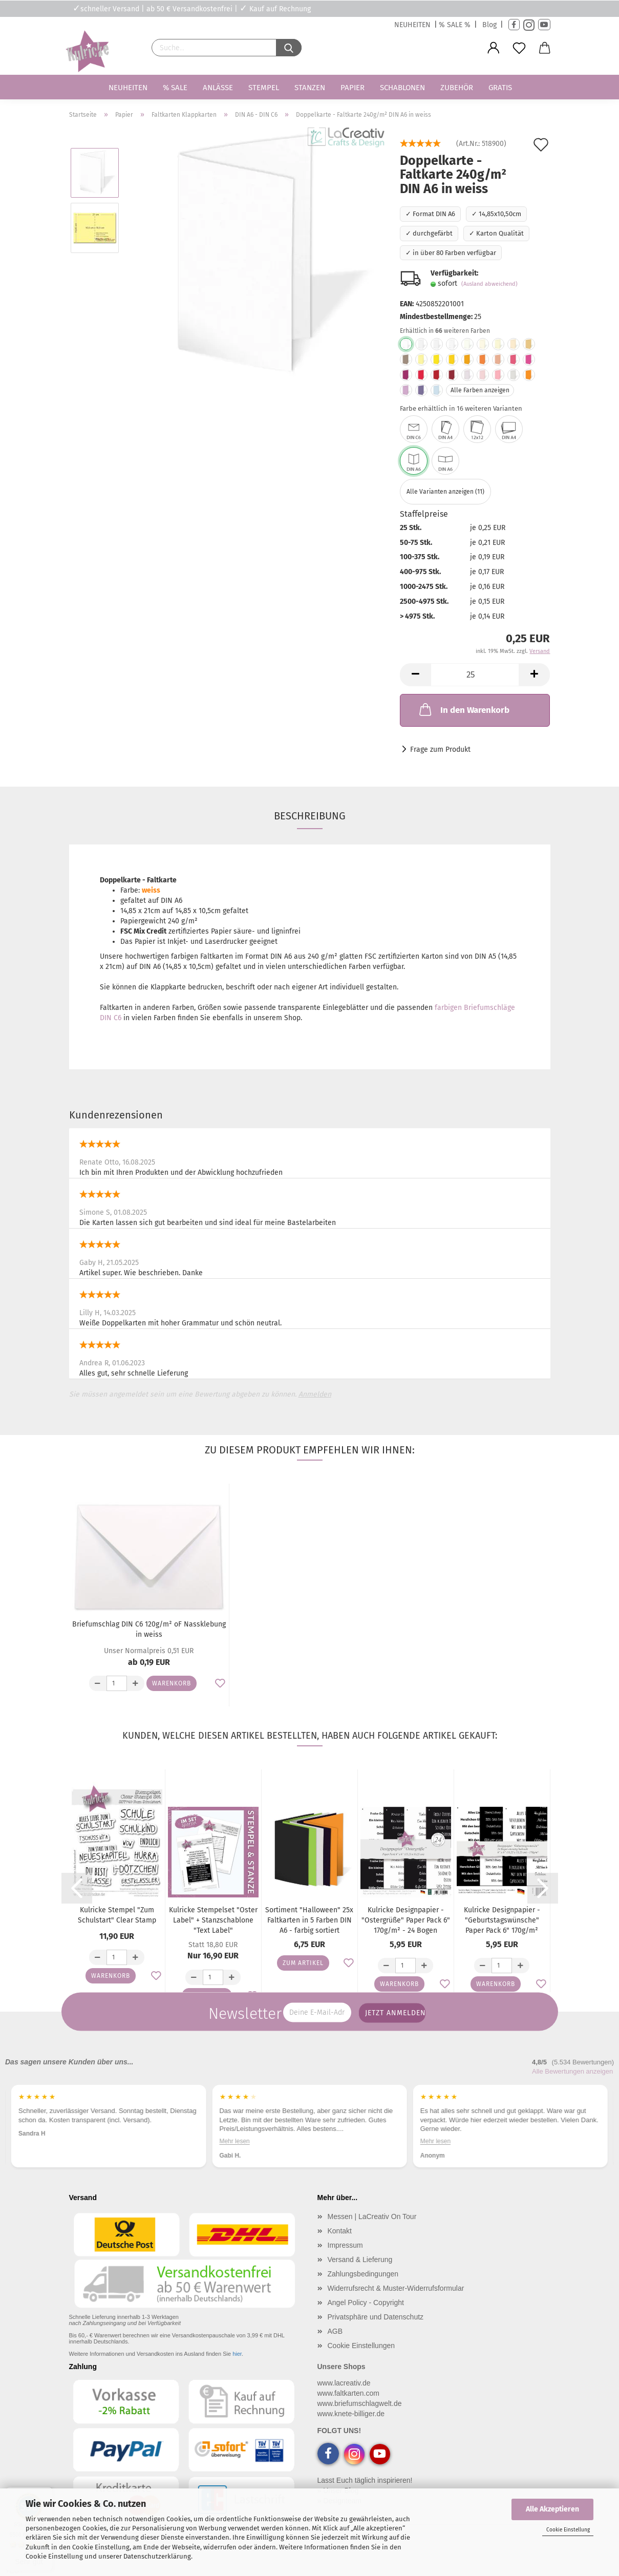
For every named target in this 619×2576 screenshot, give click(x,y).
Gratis (500, 87)
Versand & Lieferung (360, 2259)
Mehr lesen (234, 2140)
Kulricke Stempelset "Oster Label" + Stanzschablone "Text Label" (213, 1920)
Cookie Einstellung (568, 2530)
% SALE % (455, 24)
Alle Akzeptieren (552, 2509)
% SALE (175, 87)
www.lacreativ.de (344, 2383)
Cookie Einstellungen (361, 2345)
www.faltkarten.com (348, 2393)
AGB (335, 2331)
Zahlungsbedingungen (363, 2274)
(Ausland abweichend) (489, 284)
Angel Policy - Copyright (366, 2302)
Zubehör (456, 87)
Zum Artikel (303, 1963)
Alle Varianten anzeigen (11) (445, 491)
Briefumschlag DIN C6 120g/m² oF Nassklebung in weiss (149, 1629)
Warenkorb (171, 1683)
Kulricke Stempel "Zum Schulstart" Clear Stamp (117, 1915)
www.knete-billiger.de (351, 2414)
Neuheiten (128, 87)
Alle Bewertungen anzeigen (572, 2071)
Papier (352, 87)
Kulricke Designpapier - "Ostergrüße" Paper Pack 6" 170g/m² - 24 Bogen (405, 1920)
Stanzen (309, 87)
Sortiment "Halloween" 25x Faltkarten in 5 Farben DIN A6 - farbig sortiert (309, 1920)
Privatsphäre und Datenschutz (376, 2317)
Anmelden (314, 1394)
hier (237, 2354)
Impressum (345, 2245)
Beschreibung (310, 816)
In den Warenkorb (463, 709)
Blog (489, 24)
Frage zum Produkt (440, 749)
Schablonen (402, 87)
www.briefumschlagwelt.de (359, 2403)
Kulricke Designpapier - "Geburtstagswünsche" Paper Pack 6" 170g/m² (502, 1920)
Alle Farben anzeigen (480, 390)
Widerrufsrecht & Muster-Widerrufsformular (396, 2288)
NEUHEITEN (412, 24)
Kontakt (340, 2231)
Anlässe (218, 87)
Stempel (263, 87)
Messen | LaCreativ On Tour (372, 2216)
